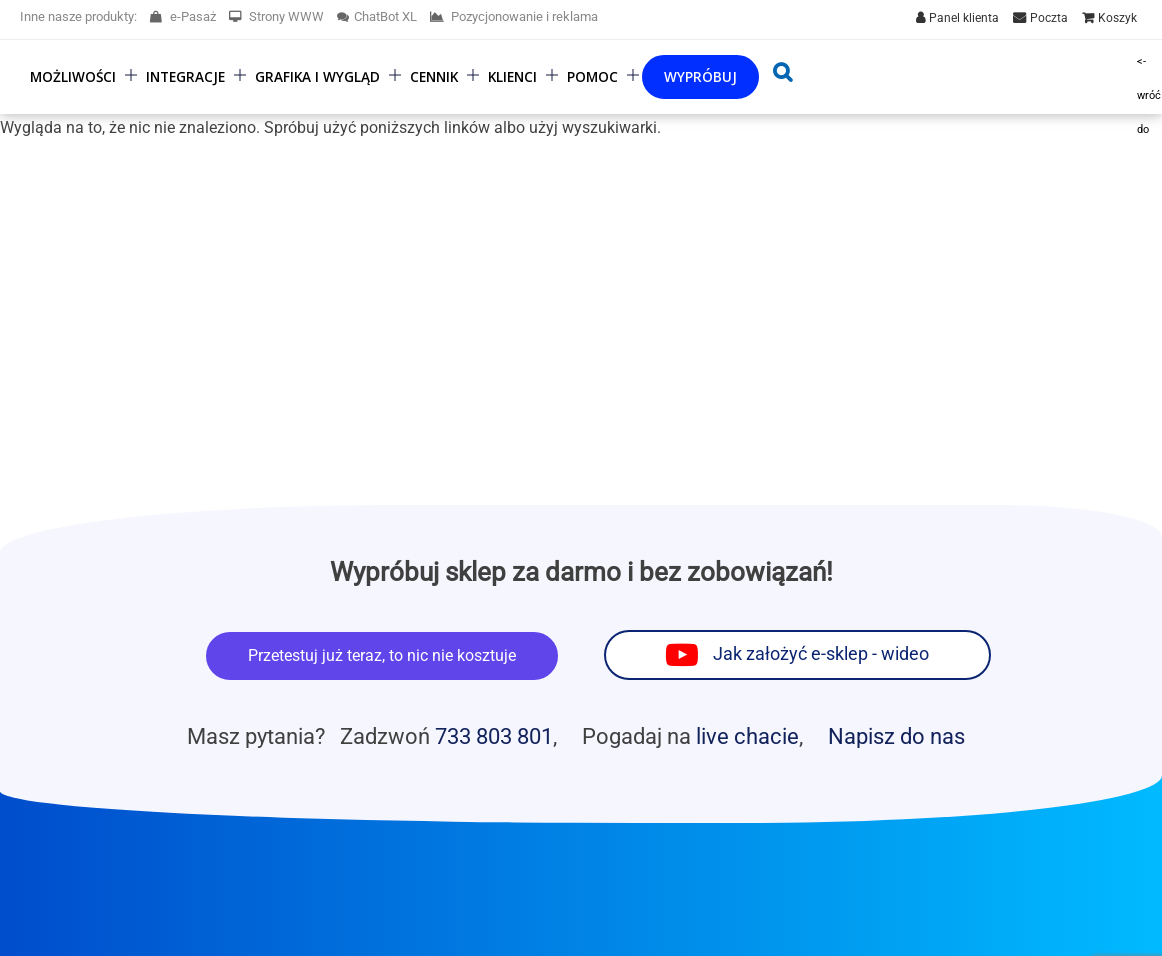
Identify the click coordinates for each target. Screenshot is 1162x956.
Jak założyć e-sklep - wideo (821, 654)
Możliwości (73, 76)
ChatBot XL (377, 16)
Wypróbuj (700, 76)
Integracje (185, 76)
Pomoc (592, 76)
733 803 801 (494, 736)
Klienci (512, 76)
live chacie (747, 736)
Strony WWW (276, 16)
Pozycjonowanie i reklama (514, 16)
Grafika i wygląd (317, 76)
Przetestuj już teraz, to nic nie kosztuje (382, 655)
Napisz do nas (896, 736)
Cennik (434, 76)
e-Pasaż (183, 16)
